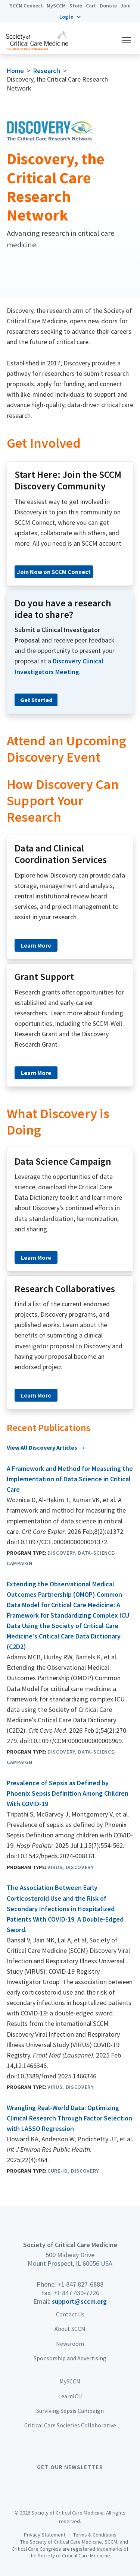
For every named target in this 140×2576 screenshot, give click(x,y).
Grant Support (44, 977)
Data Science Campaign (63, 1161)
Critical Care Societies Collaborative (70, 2425)
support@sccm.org (79, 2301)
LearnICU (70, 2396)
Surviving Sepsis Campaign (70, 2410)
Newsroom (70, 2343)
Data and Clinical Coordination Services (61, 854)
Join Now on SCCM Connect (54, 571)
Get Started (36, 700)
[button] (70, 16)
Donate (108, 5)
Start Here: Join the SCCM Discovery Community (68, 480)
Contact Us (70, 2314)
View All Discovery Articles (42, 1447)
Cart (91, 5)
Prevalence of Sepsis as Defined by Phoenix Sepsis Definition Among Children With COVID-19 (67, 1793)
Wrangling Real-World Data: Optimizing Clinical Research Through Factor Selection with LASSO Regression (69, 2118)
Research (46, 70)
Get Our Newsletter (70, 2467)
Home (15, 70)
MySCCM (56, 5)
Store (75, 5)
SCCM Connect (26, 5)
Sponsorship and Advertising (70, 2358)
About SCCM (70, 2328)
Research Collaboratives (65, 1289)
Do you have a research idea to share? (63, 609)
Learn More (36, 945)
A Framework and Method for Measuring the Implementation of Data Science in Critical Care (70, 1479)
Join (126, 5)
